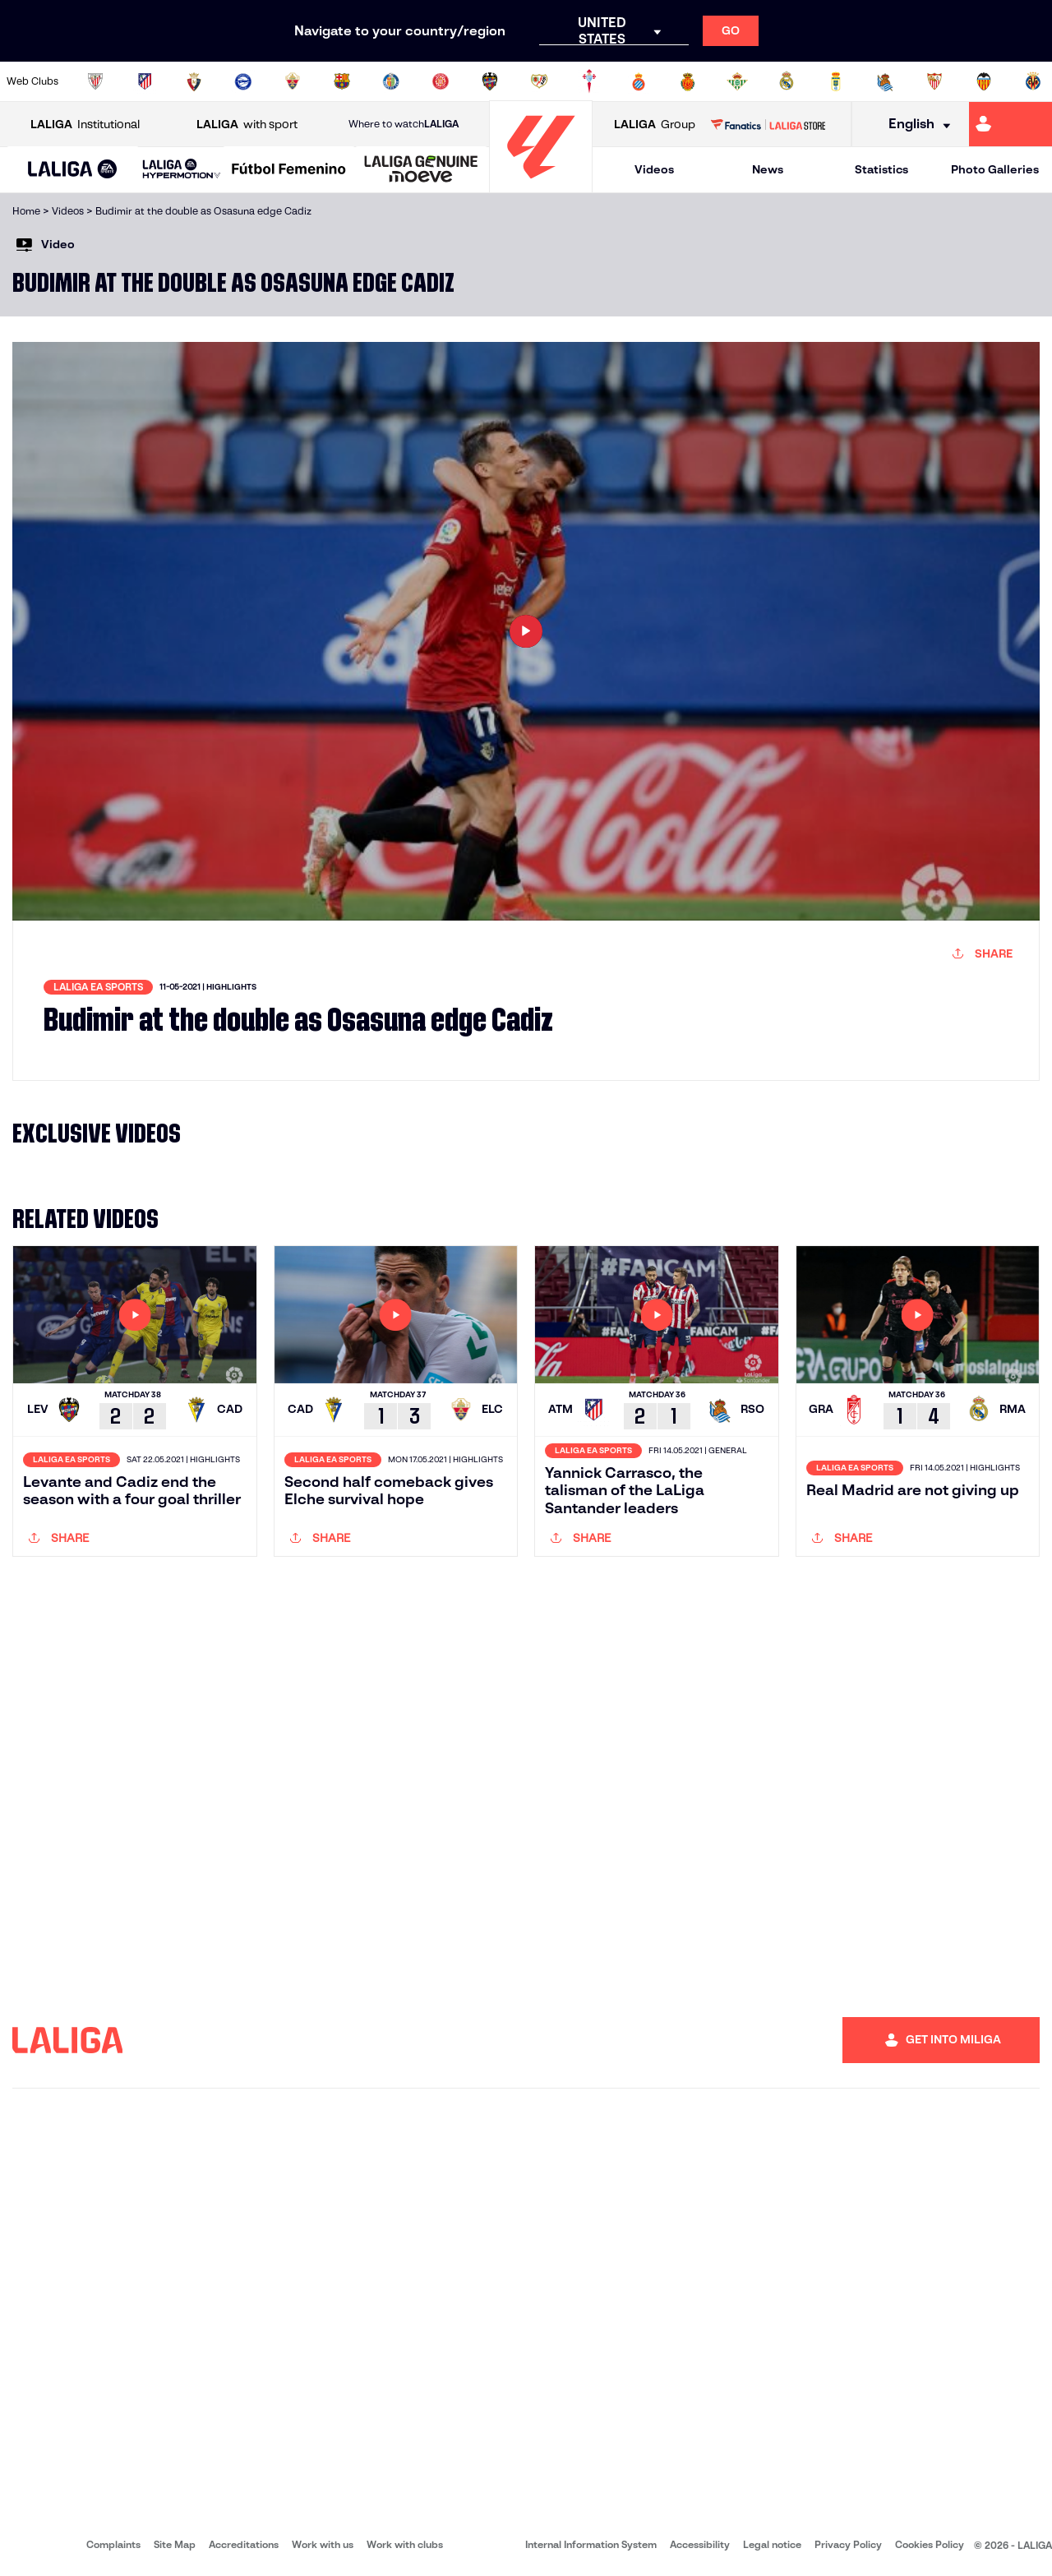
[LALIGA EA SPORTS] (73, 170)
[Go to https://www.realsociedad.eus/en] (885, 81)
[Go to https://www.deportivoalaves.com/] (243, 81)
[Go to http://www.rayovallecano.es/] (539, 81)
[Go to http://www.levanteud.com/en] (490, 81)
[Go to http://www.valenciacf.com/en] (983, 81)
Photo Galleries (995, 169)
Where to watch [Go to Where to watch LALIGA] (403, 124)
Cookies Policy (929, 2544)
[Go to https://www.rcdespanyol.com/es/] (638, 81)
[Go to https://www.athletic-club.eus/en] (95, 81)
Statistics (881, 169)
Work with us (322, 2544)
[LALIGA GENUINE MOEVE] (421, 170)
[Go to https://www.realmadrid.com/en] (786, 81)
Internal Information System (591, 2544)
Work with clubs (405, 2544)
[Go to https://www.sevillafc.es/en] (934, 81)
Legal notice (772, 2544)
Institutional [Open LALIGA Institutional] (85, 125)
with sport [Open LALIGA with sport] (247, 125)
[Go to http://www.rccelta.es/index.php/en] (589, 81)
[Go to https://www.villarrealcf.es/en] (1033, 81)
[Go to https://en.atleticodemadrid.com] (144, 81)
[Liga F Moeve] (289, 170)
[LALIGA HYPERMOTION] (181, 170)
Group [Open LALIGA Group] (654, 125)
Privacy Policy (848, 2544)
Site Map (175, 2544)
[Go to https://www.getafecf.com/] (391, 81)
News (767, 169)
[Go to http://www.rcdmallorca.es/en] (688, 81)
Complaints (113, 2544)
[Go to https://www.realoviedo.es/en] (836, 81)
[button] (73, 169)
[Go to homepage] (541, 185)
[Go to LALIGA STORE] (767, 124)
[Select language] (914, 124)
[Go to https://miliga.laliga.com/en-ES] (1010, 124)
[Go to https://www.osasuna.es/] (194, 81)
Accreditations (244, 2544)
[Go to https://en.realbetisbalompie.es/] (737, 81)
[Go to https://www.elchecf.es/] (292, 81)
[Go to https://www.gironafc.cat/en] (440, 81)
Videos (654, 169)
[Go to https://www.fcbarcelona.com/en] (342, 81)
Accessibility (700, 2544)
